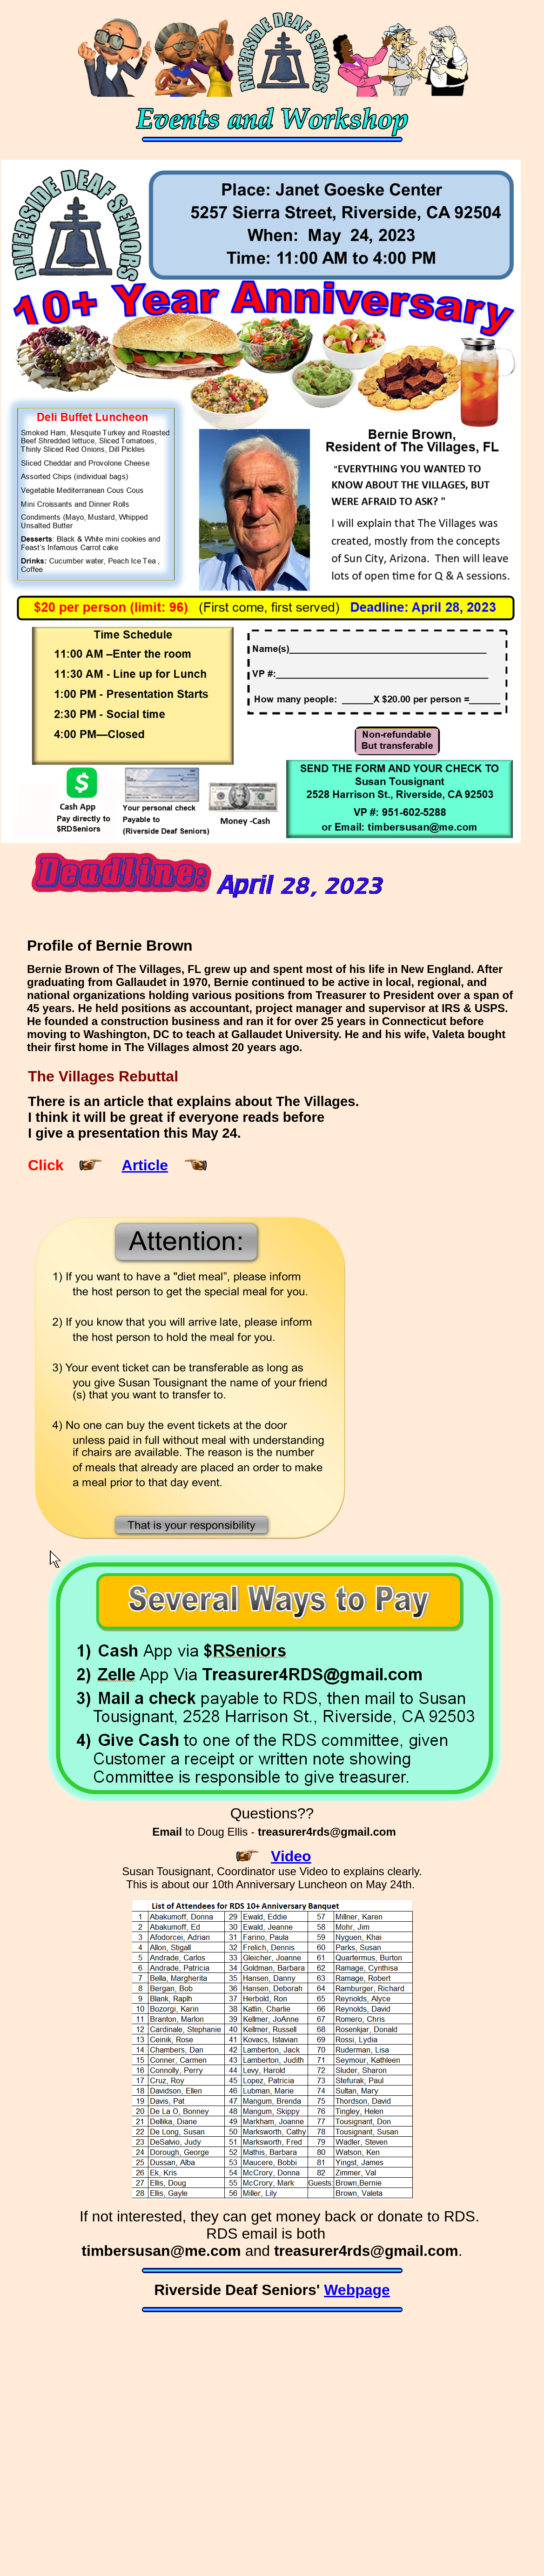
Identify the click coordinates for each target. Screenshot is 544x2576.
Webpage (357, 2289)
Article (145, 1165)
